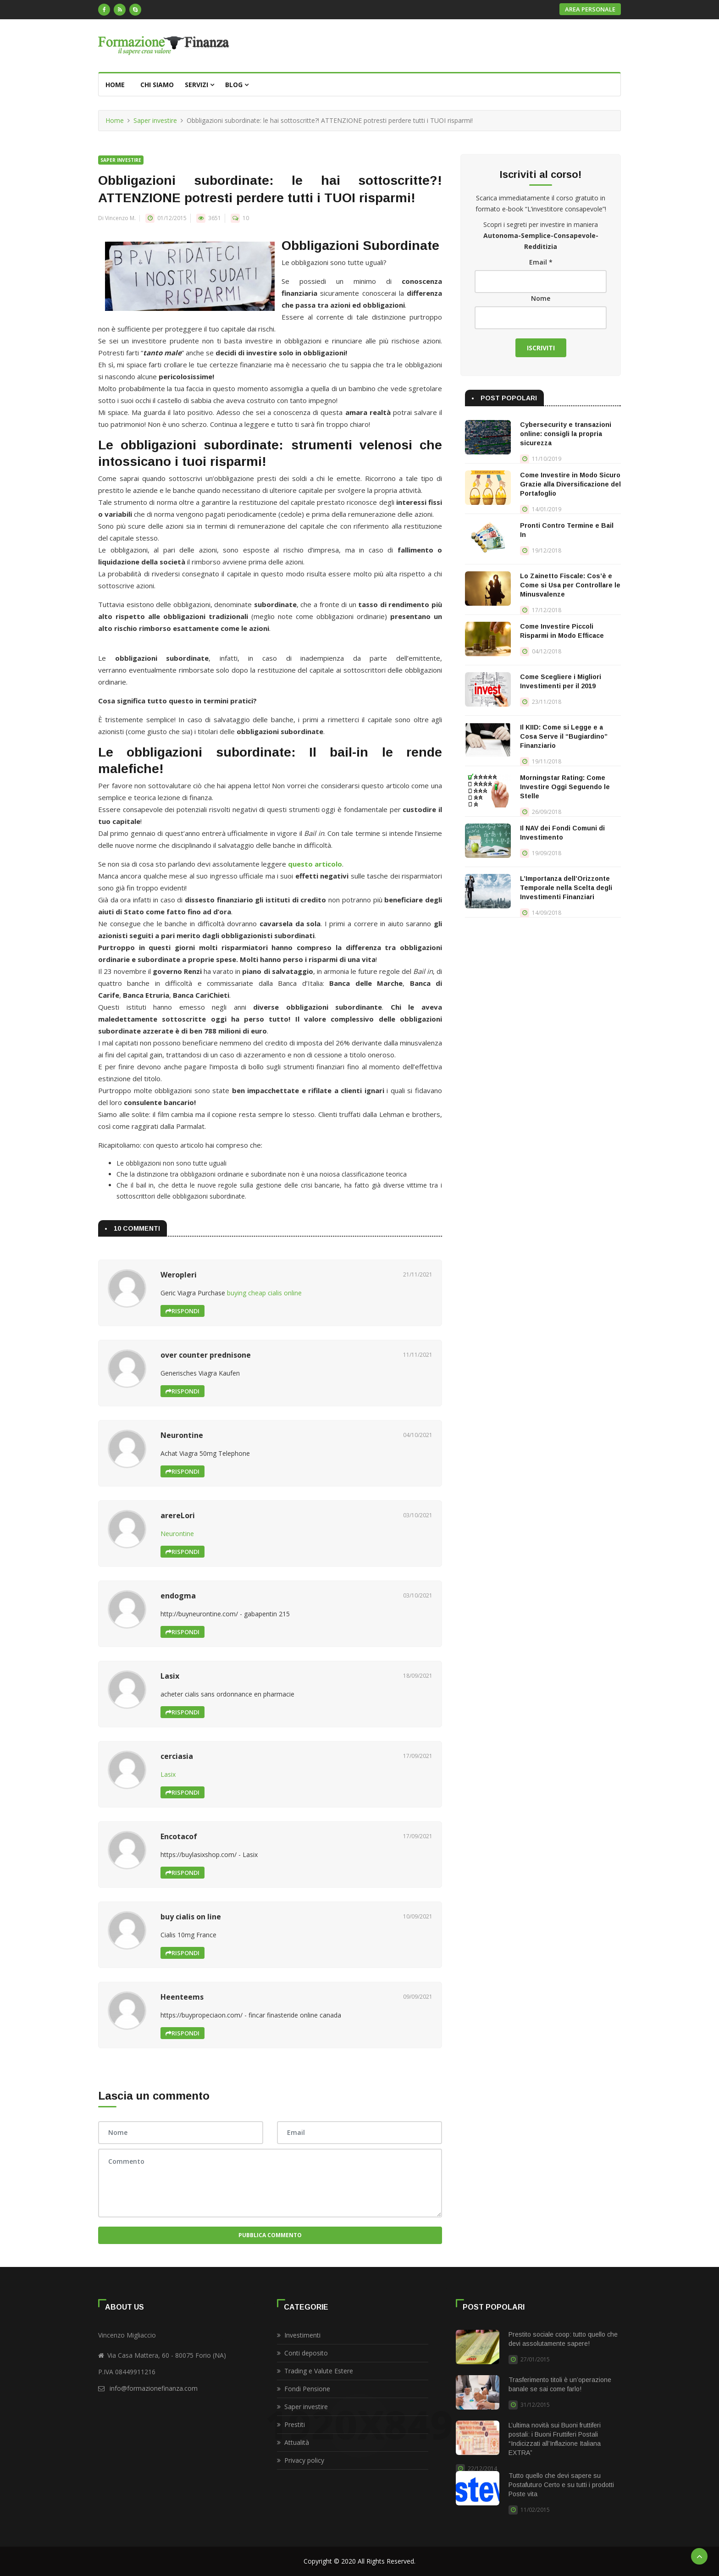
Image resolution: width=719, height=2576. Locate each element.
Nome (540, 298)
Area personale (590, 9)
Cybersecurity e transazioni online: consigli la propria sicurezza (565, 434)
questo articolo (315, 863)
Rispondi (182, 1311)
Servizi (199, 84)
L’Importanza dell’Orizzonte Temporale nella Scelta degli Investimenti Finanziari (566, 888)
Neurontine (177, 1533)
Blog (237, 84)
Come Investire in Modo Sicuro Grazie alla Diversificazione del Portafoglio (570, 484)
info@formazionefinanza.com (154, 2388)
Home (115, 84)
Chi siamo (157, 84)
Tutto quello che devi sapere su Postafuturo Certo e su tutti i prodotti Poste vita (561, 2485)
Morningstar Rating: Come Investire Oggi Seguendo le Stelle (565, 787)
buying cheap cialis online (264, 1292)
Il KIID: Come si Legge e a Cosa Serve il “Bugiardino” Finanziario (564, 736)
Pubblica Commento (270, 2235)
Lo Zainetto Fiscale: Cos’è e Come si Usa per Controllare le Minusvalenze (570, 585)
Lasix (168, 1774)
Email (541, 262)
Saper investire (155, 120)
